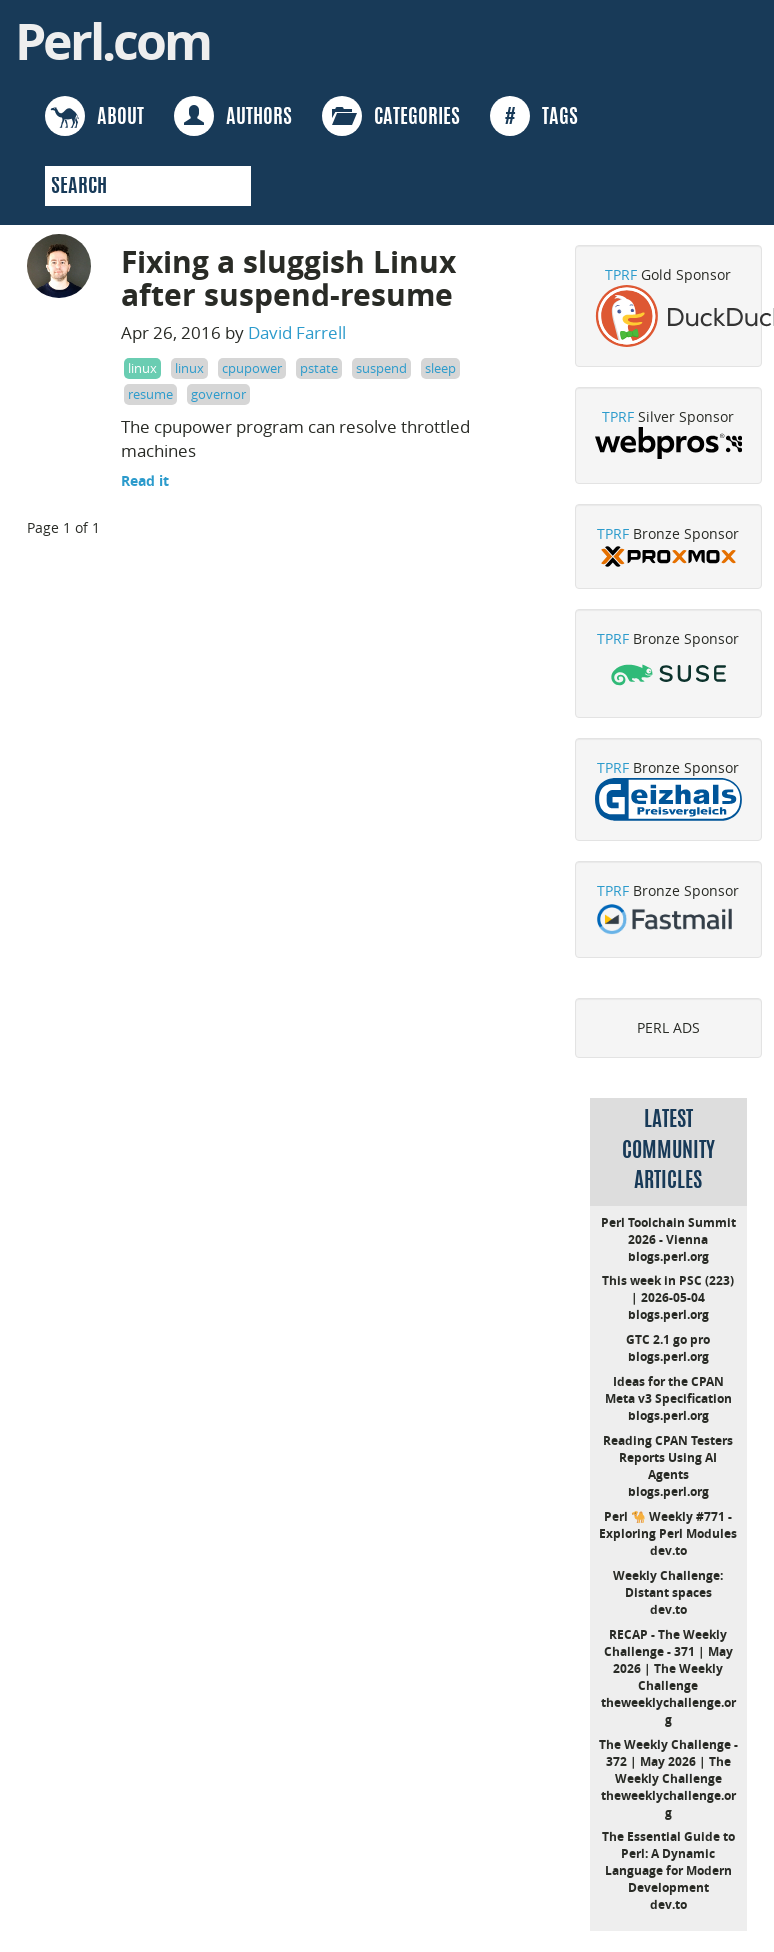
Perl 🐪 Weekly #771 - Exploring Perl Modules (668, 1525)
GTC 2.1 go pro (668, 1339)
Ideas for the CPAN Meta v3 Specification (668, 1390)
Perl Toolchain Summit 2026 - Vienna (668, 1231)
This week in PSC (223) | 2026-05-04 (668, 1289)
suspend (381, 368)
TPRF (621, 274)
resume (150, 394)
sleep (440, 368)
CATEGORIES (391, 116)
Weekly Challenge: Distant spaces (668, 1584)
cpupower (252, 368)
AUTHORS (233, 116)
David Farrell (297, 332)
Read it (145, 480)
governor (218, 394)
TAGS (534, 116)
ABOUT (94, 116)
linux (142, 368)
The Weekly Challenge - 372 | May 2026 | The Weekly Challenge (668, 1761)
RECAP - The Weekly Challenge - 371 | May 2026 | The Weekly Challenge (668, 1660)
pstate (319, 368)
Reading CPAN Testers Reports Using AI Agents (668, 1457)
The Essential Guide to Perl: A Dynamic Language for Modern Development (668, 1862)
